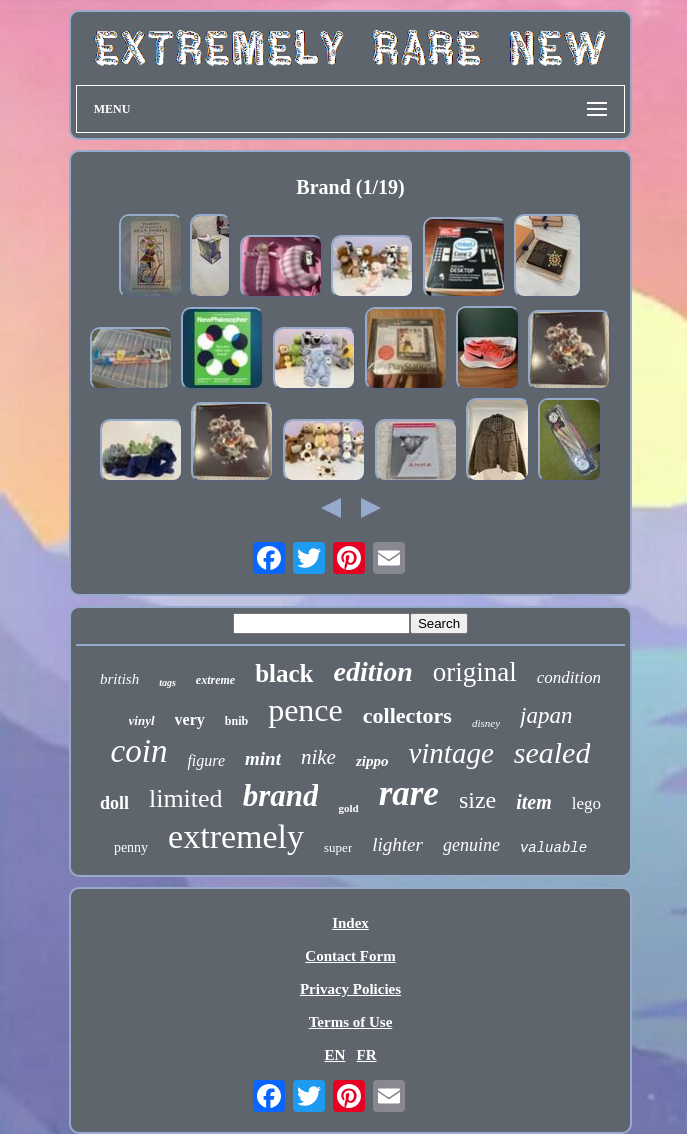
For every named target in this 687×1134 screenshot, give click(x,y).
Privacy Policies (350, 989)
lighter (397, 844)
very (190, 719)
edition (373, 671)
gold (348, 808)
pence (305, 710)
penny (131, 847)
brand (281, 795)
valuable (553, 848)
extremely (236, 836)
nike (318, 757)
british (119, 679)
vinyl (142, 720)
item (534, 802)
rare (409, 793)
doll (114, 803)
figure (206, 760)
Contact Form (350, 956)
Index (350, 923)
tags (167, 682)
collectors (407, 715)
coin (139, 751)
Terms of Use (351, 1022)
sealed (552, 752)
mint (263, 758)
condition (569, 677)
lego (586, 803)
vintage (450, 753)
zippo (372, 761)
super (338, 847)
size (477, 800)
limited (186, 798)
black (284, 673)
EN (334, 1055)
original (475, 672)
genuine (471, 845)
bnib (236, 721)
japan (546, 715)
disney (486, 723)
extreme (215, 680)
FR (367, 1055)
